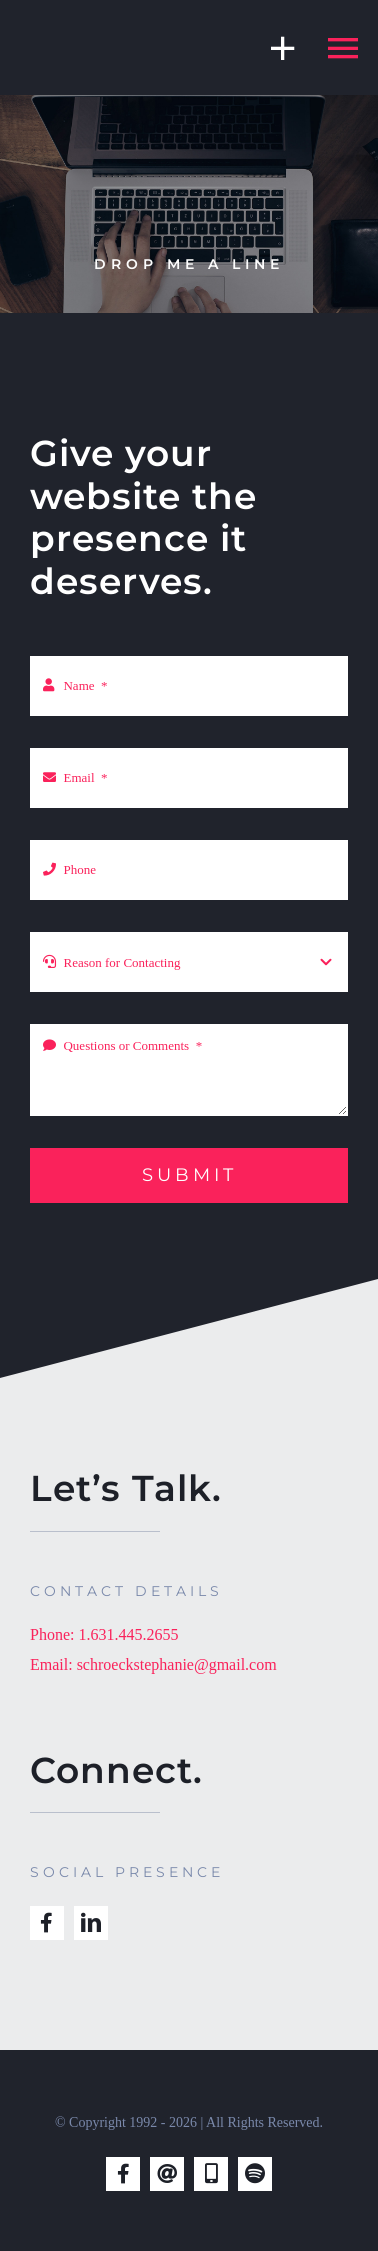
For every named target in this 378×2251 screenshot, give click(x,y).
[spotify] (255, 2174)
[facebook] (47, 1923)
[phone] (211, 2174)
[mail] (167, 2174)
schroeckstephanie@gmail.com (177, 1664)
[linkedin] (91, 1923)
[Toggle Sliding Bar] (273, 47)
